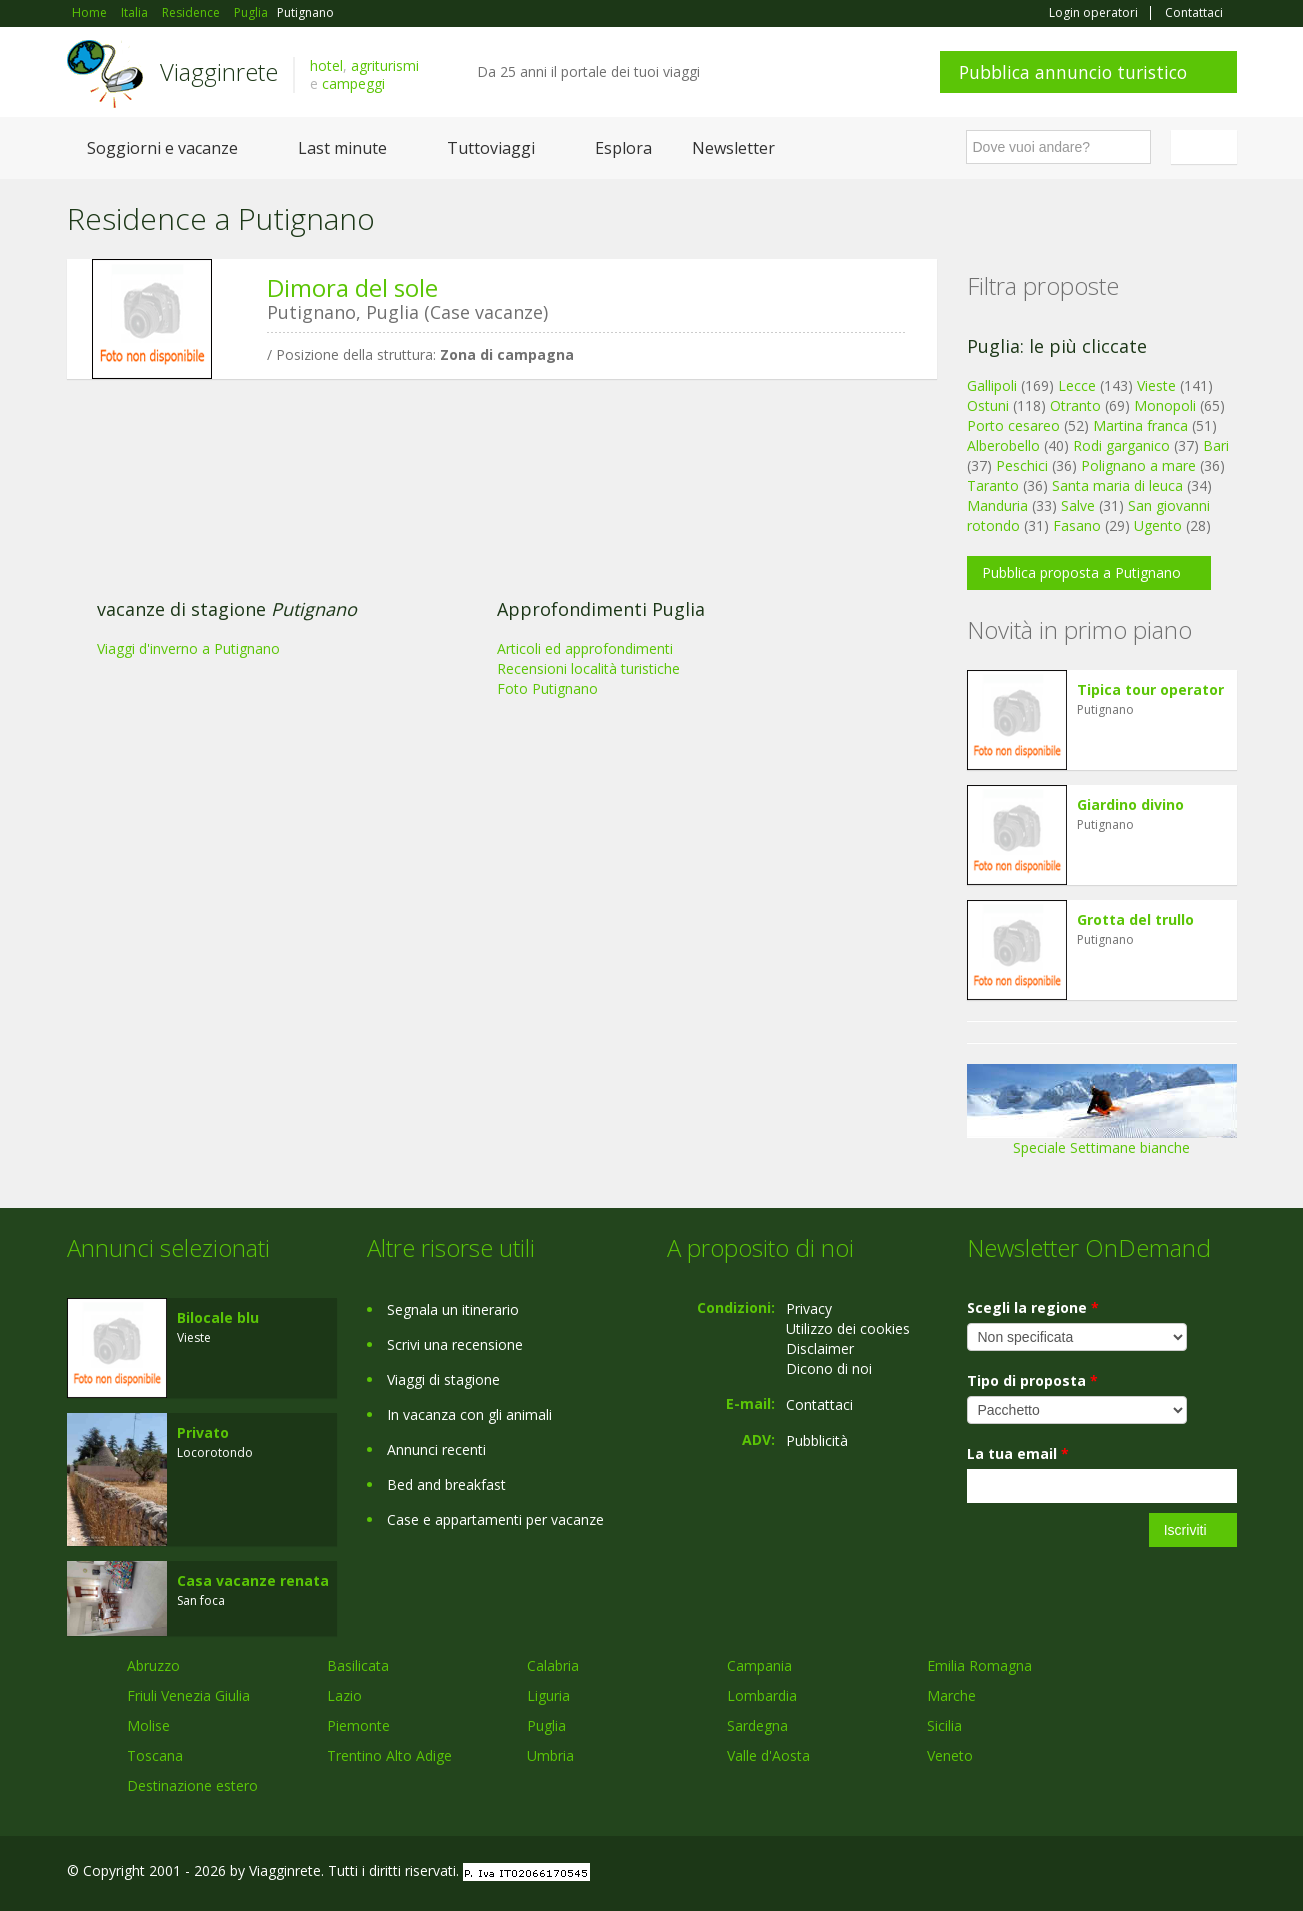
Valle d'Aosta (768, 1755)
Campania (759, 1665)
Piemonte (358, 1725)
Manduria (997, 505)
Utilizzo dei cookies (848, 1328)
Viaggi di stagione (443, 1379)
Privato (203, 1432)
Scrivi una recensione (455, 1344)
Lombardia (762, 1695)
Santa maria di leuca (1117, 485)
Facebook (1086, 1873)
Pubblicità (817, 1440)
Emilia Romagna (979, 1665)
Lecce (1077, 385)
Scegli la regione (1033, 1307)
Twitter (1179, 1873)
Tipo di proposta (1032, 1380)
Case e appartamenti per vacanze (495, 1519)
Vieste (1156, 385)
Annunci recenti (436, 1449)
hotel (326, 65)
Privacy (809, 1308)
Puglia (546, 1725)
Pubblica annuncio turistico (1073, 72)
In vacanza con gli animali (469, 1414)
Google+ (1129, 1873)
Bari (1216, 445)
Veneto (950, 1755)
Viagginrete (219, 71)
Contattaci (1194, 13)
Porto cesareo (1013, 425)
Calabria (553, 1665)
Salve (1078, 505)
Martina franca (1140, 425)
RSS (1226, 1873)
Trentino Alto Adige (389, 1755)
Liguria (548, 1695)
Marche (951, 1695)
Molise (148, 1725)
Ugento (1158, 525)
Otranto (1075, 405)
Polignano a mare (1138, 465)
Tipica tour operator (1150, 689)
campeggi (353, 83)
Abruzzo (153, 1665)
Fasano (1077, 525)
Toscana (155, 1755)
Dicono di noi (829, 1368)
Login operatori (1093, 13)
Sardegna (757, 1725)
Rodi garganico (1121, 445)
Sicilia (944, 1725)
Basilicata (358, 1665)
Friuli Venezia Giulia (188, 1695)
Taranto (993, 485)
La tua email (1018, 1453)
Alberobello (1003, 445)
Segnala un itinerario (453, 1309)
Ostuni (988, 405)
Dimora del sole (352, 287)
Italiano (1207, 147)
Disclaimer (820, 1348)
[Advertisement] (487, 549)
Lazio (344, 1695)
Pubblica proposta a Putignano (1081, 572)
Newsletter (733, 148)
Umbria (550, 1755)
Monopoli (1165, 405)
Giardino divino (1130, 804)
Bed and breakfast (446, 1484)
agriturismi (385, 65)
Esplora (623, 148)
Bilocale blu (218, 1317)
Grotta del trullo (1135, 919)
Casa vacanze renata (253, 1580)
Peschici (1022, 465)
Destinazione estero (192, 1785)
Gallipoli (992, 385)
